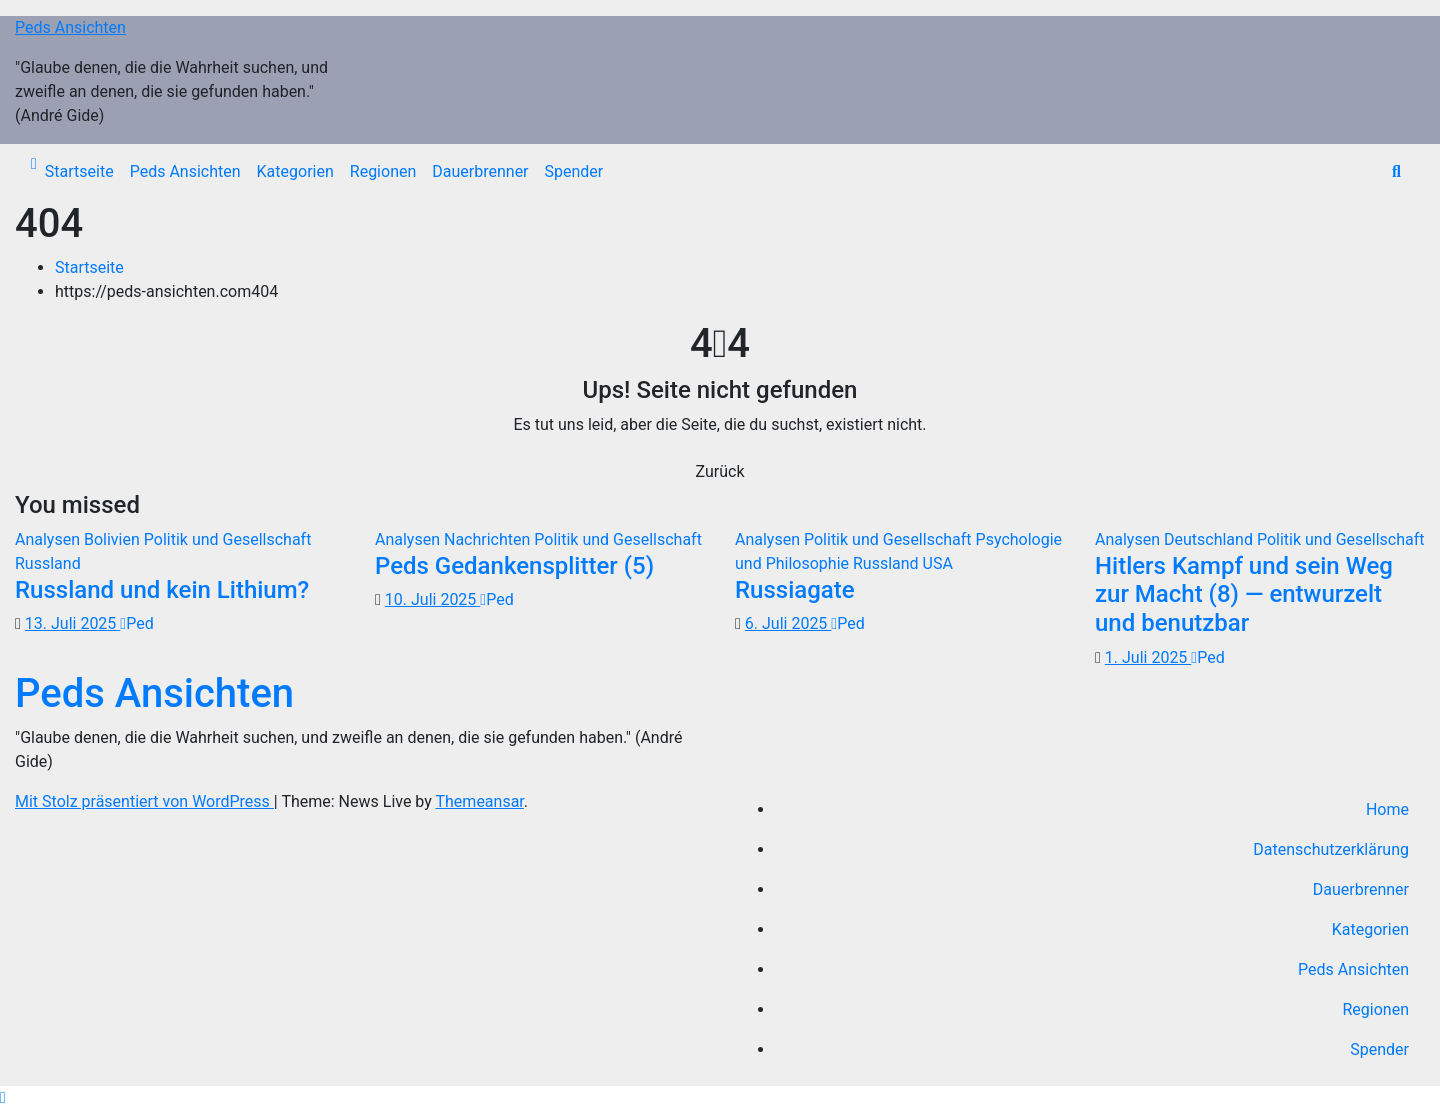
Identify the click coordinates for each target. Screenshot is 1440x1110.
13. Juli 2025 (73, 623)
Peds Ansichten (70, 27)
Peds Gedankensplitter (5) (514, 566)
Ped (136, 623)
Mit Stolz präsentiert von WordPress (144, 801)
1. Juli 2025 (1148, 657)
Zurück (720, 471)
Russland (48, 563)
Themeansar (480, 801)
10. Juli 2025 (433, 599)
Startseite (79, 171)
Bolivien (114, 539)
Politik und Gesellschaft (228, 539)
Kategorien (295, 171)
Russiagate (795, 590)
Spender (574, 171)
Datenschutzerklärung (1331, 849)
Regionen (383, 171)
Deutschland (1210, 539)
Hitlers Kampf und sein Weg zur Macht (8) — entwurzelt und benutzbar (1244, 595)
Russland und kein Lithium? (162, 590)
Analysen (49, 539)
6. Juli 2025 (788, 623)
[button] (1396, 171)
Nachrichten (489, 539)
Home (1387, 809)
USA (938, 563)
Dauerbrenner (480, 171)
